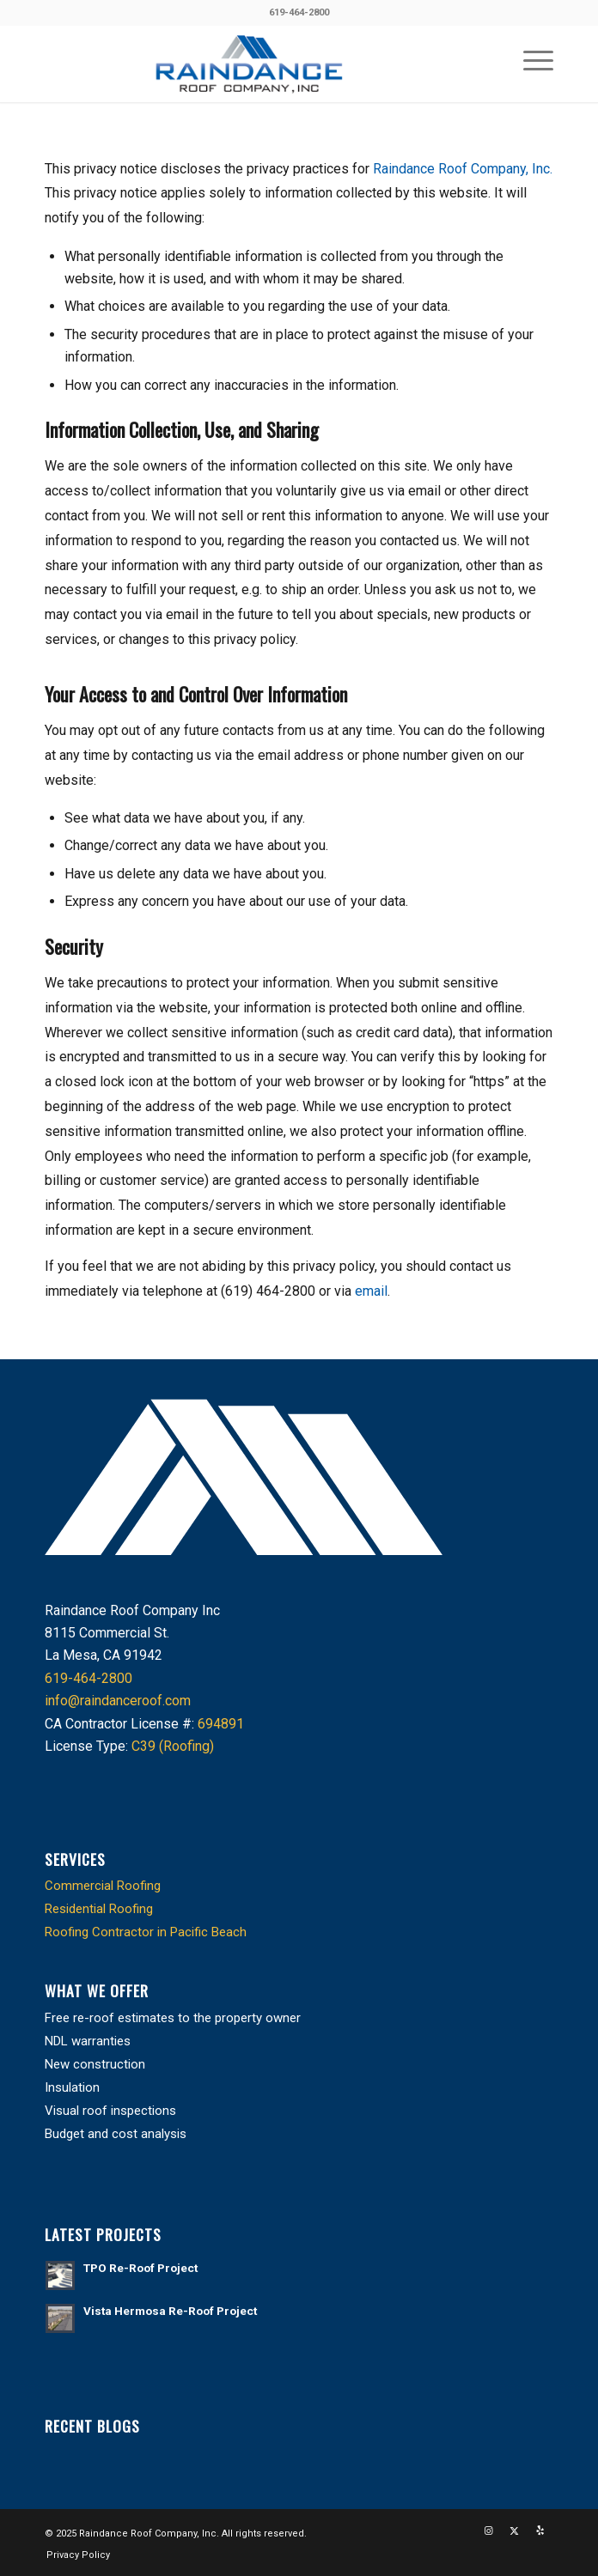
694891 (221, 1724)
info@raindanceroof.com (118, 1700)
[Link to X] (515, 2531)
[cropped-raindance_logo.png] (248, 63)
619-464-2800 (299, 12)
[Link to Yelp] (540, 2531)
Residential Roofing (99, 1909)
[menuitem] (529, 59)
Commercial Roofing (103, 1885)
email (371, 1291)
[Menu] (529, 59)
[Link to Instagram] (489, 2531)
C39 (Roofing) (172, 1746)
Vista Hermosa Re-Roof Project (170, 2311)
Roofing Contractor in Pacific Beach (146, 1932)
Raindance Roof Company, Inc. (462, 169)
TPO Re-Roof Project (140, 2268)
